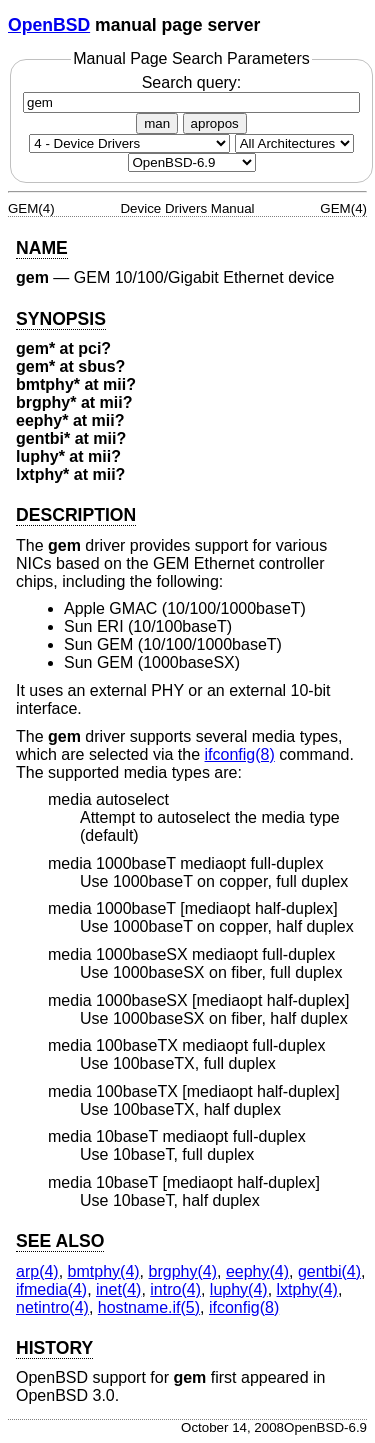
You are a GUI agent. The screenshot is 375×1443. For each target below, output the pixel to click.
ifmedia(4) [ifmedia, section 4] (51, 1289)
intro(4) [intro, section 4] (175, 1289)
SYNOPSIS (61, 319)
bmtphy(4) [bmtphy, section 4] (104, 1271)
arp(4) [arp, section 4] (37, 1271)
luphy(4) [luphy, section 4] (239, 1289)
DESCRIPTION (76, 515)
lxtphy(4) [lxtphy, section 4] (307, 1289)
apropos (215, 123)
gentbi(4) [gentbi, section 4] (329, 1271)
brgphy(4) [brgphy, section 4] (183, 1271)
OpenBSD (49, 25)
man (157, 123)
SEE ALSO (60, 1241)
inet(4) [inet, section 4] (118, 1289)
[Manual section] (129, 143)
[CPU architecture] (294, 143)
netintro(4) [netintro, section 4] (52, 1307)
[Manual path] (192, 162)
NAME (42, 248)
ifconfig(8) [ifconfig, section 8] (240, 754)
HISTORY (54, 1348)
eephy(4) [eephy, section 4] (257, 1271)
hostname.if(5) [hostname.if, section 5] (149, 1307)
